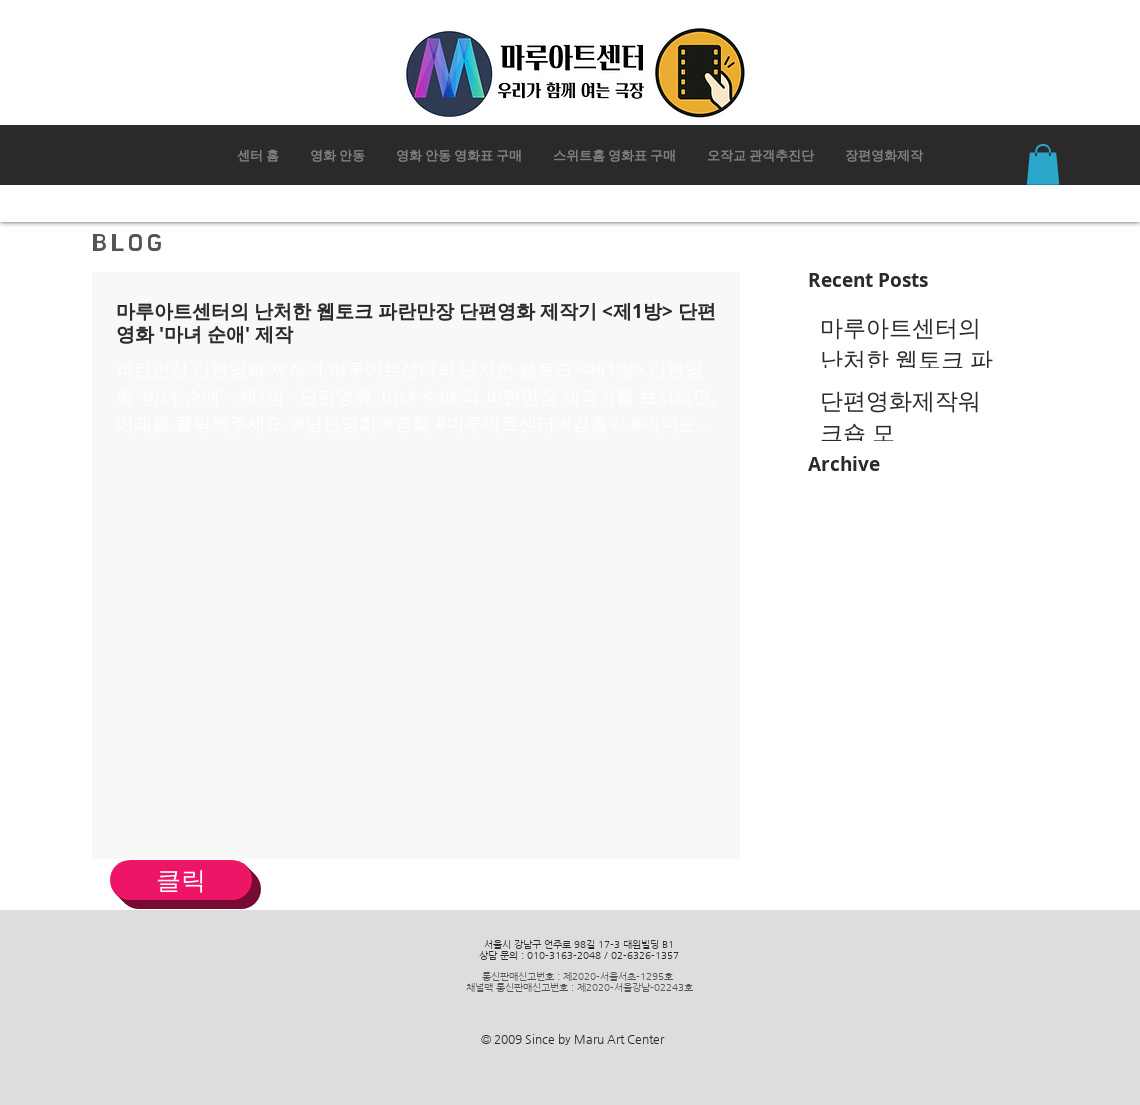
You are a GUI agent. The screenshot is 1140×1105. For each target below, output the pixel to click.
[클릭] (181, 880)
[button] (1043, 164)
